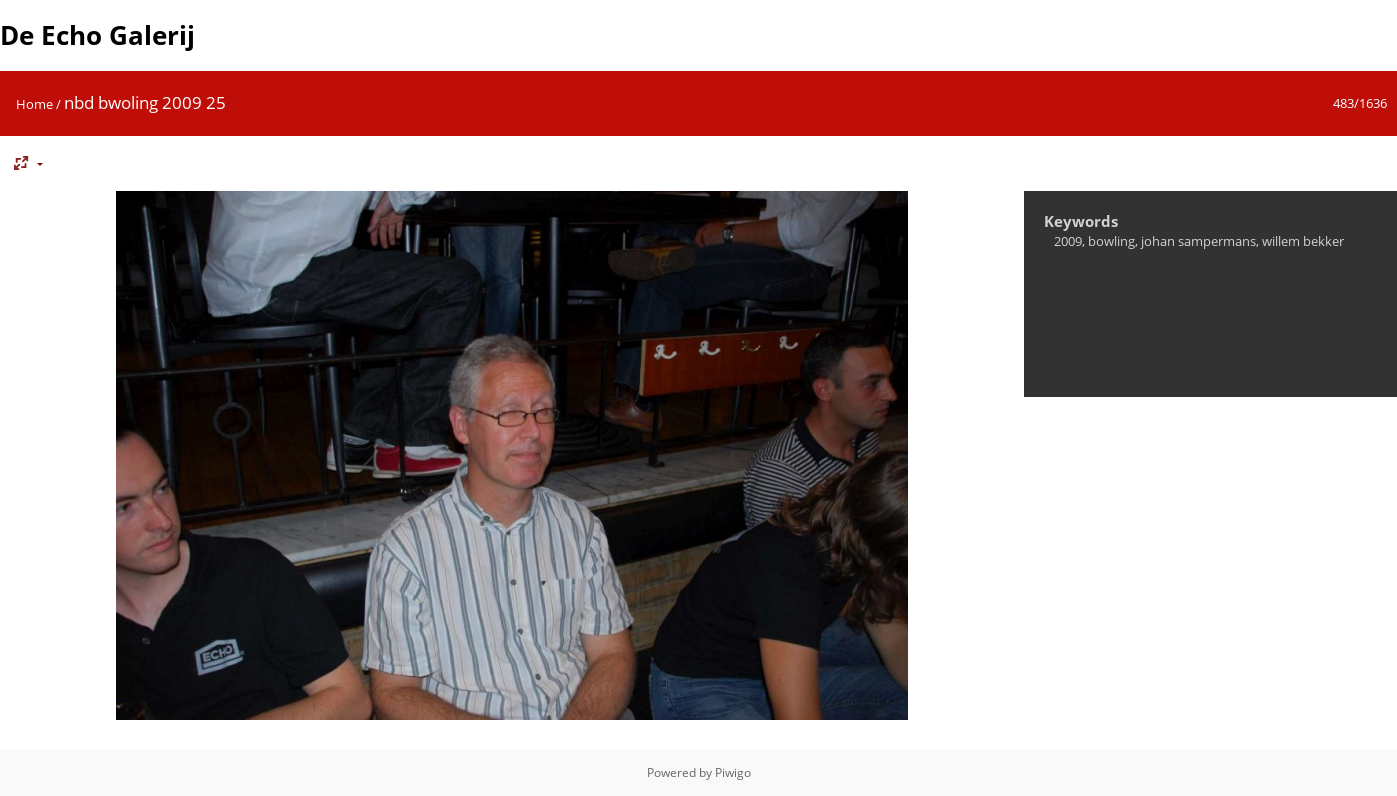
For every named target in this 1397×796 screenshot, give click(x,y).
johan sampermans (1198, 241)
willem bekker (1303, 241)
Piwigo (733, 772)
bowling (1111, 241)
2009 (1068, 241)
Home (34, 104)
